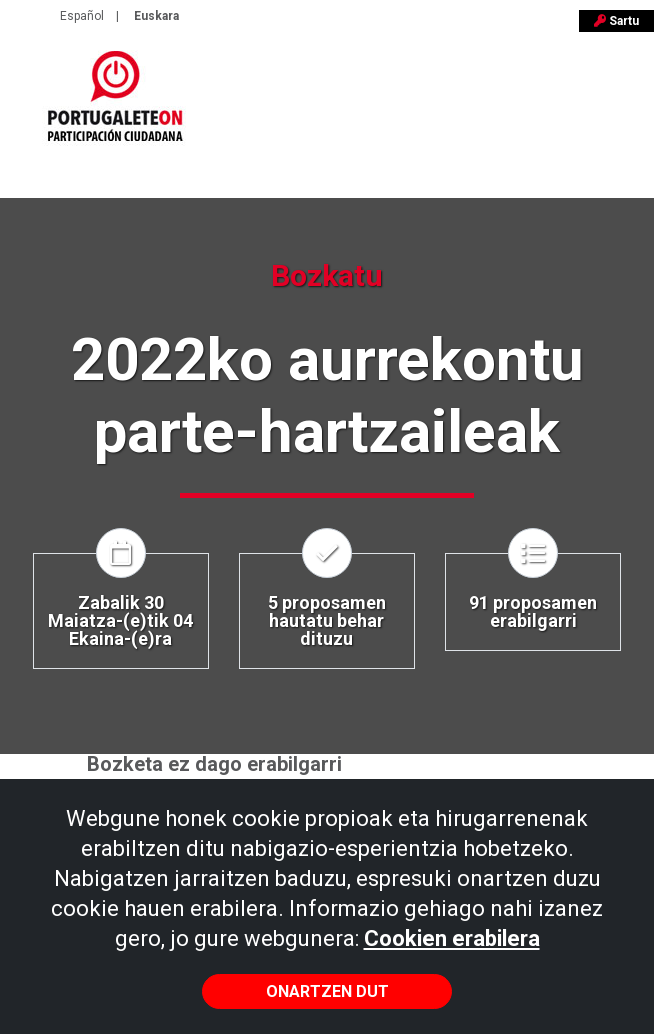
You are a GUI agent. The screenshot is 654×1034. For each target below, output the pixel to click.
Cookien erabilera (452, 938)
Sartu (616, 21)
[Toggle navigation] (626, 105)
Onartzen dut (327, 991)
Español (82, 16)
